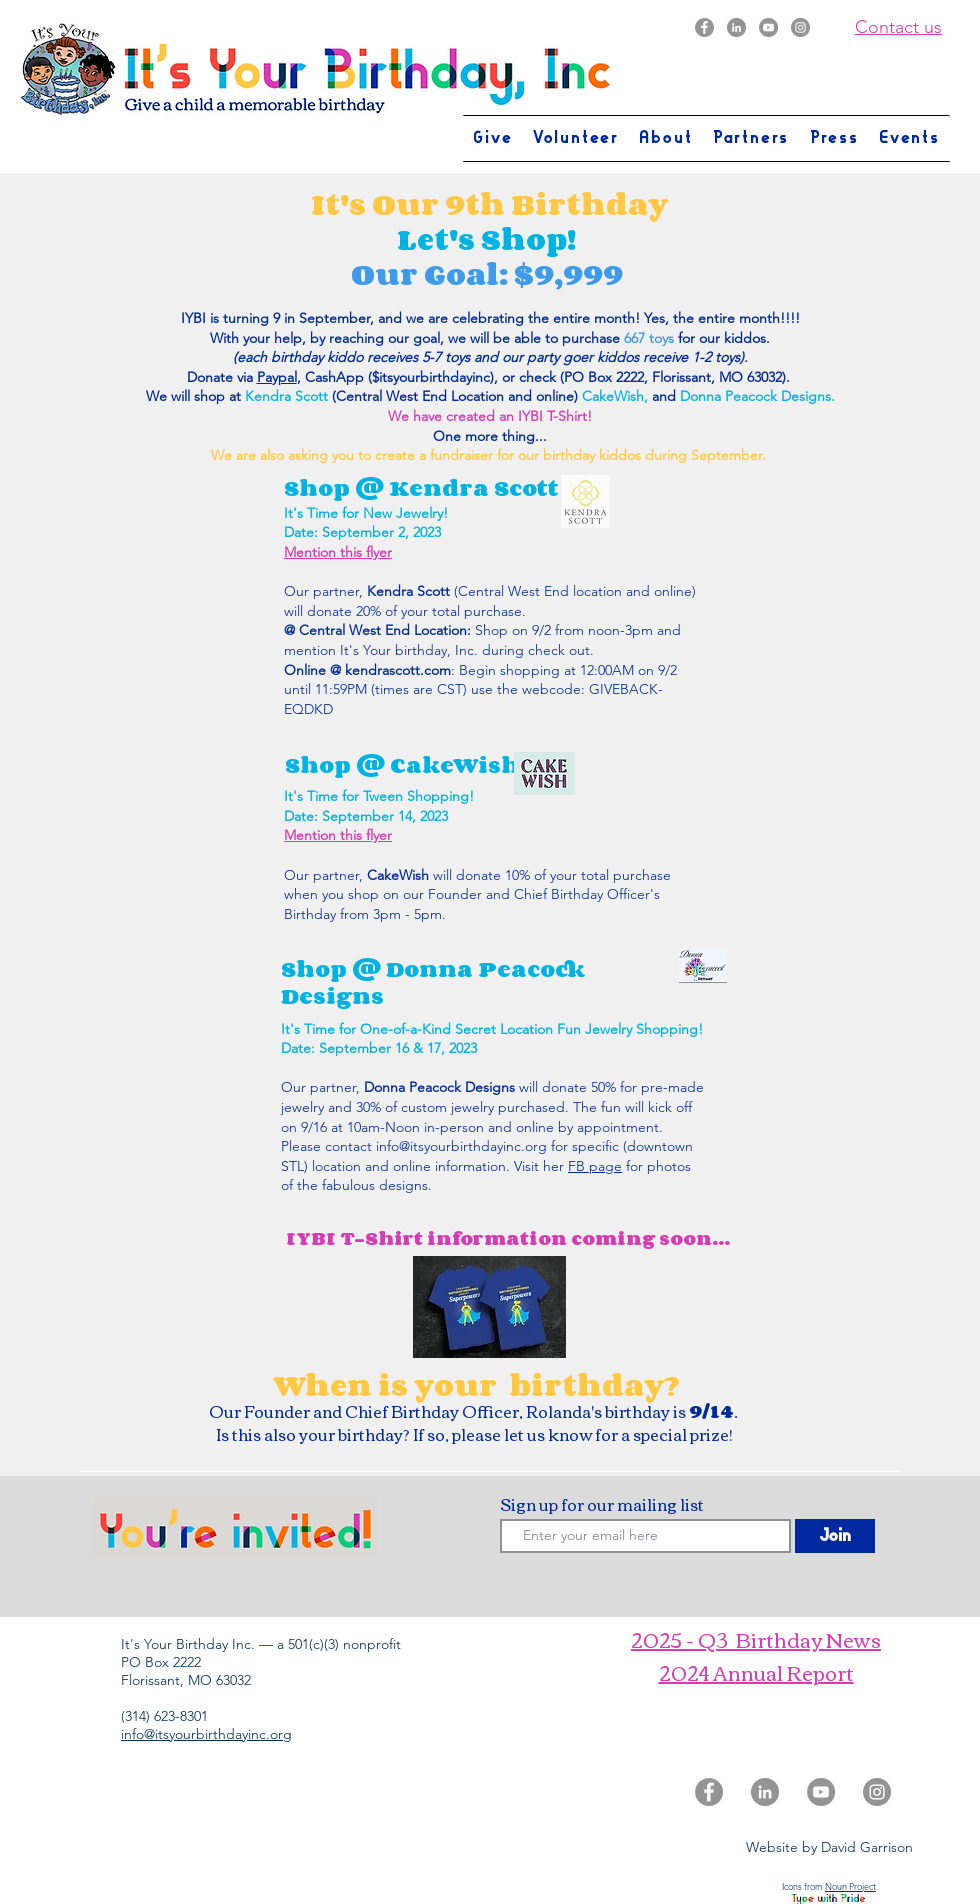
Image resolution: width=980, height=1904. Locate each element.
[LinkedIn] (736, 27)
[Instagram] (800, 27)
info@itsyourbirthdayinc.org (461, 1146)
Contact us (898, 27)
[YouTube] (768, 27)
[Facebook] (704, 27)
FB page (595, 1166)
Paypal (277, 377)
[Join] (835, 1536)
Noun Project (850, 1886)
